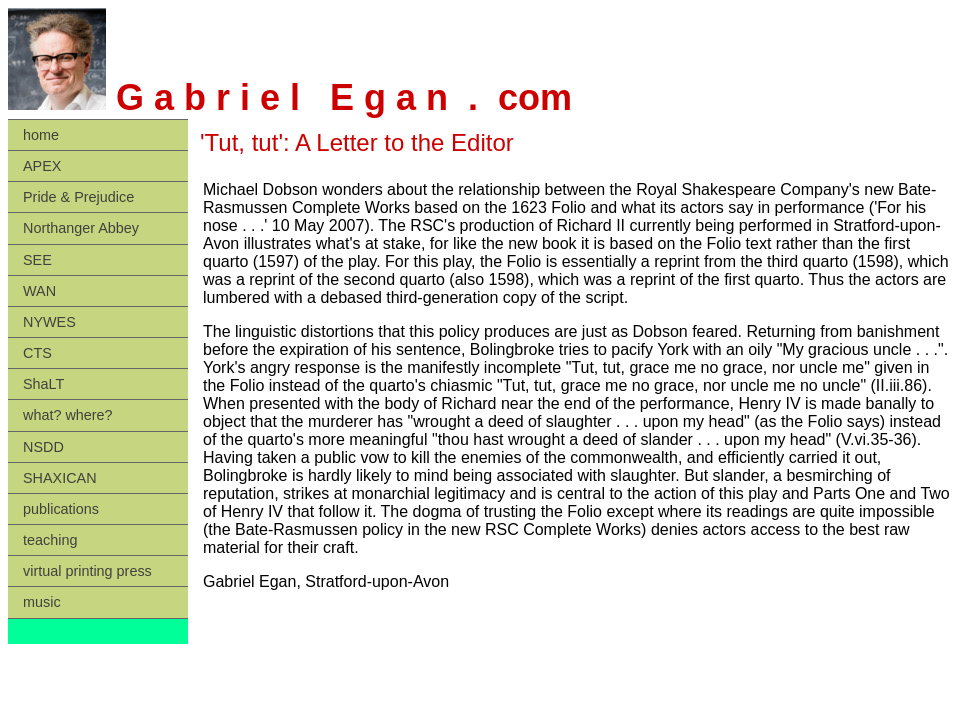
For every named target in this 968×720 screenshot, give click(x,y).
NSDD (43, 447)
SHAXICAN (60, 478)
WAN (39, 291)
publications (61, 509)
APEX (42, 166)
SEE (37, 260)
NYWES (49, 322)
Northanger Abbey (81, 228)
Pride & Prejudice (78, 197)
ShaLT (43, 384)
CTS (37, 353)
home (41, 135)
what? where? (68, 415)
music (42, 602)
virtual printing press (87, 571)
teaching (50, 540)
